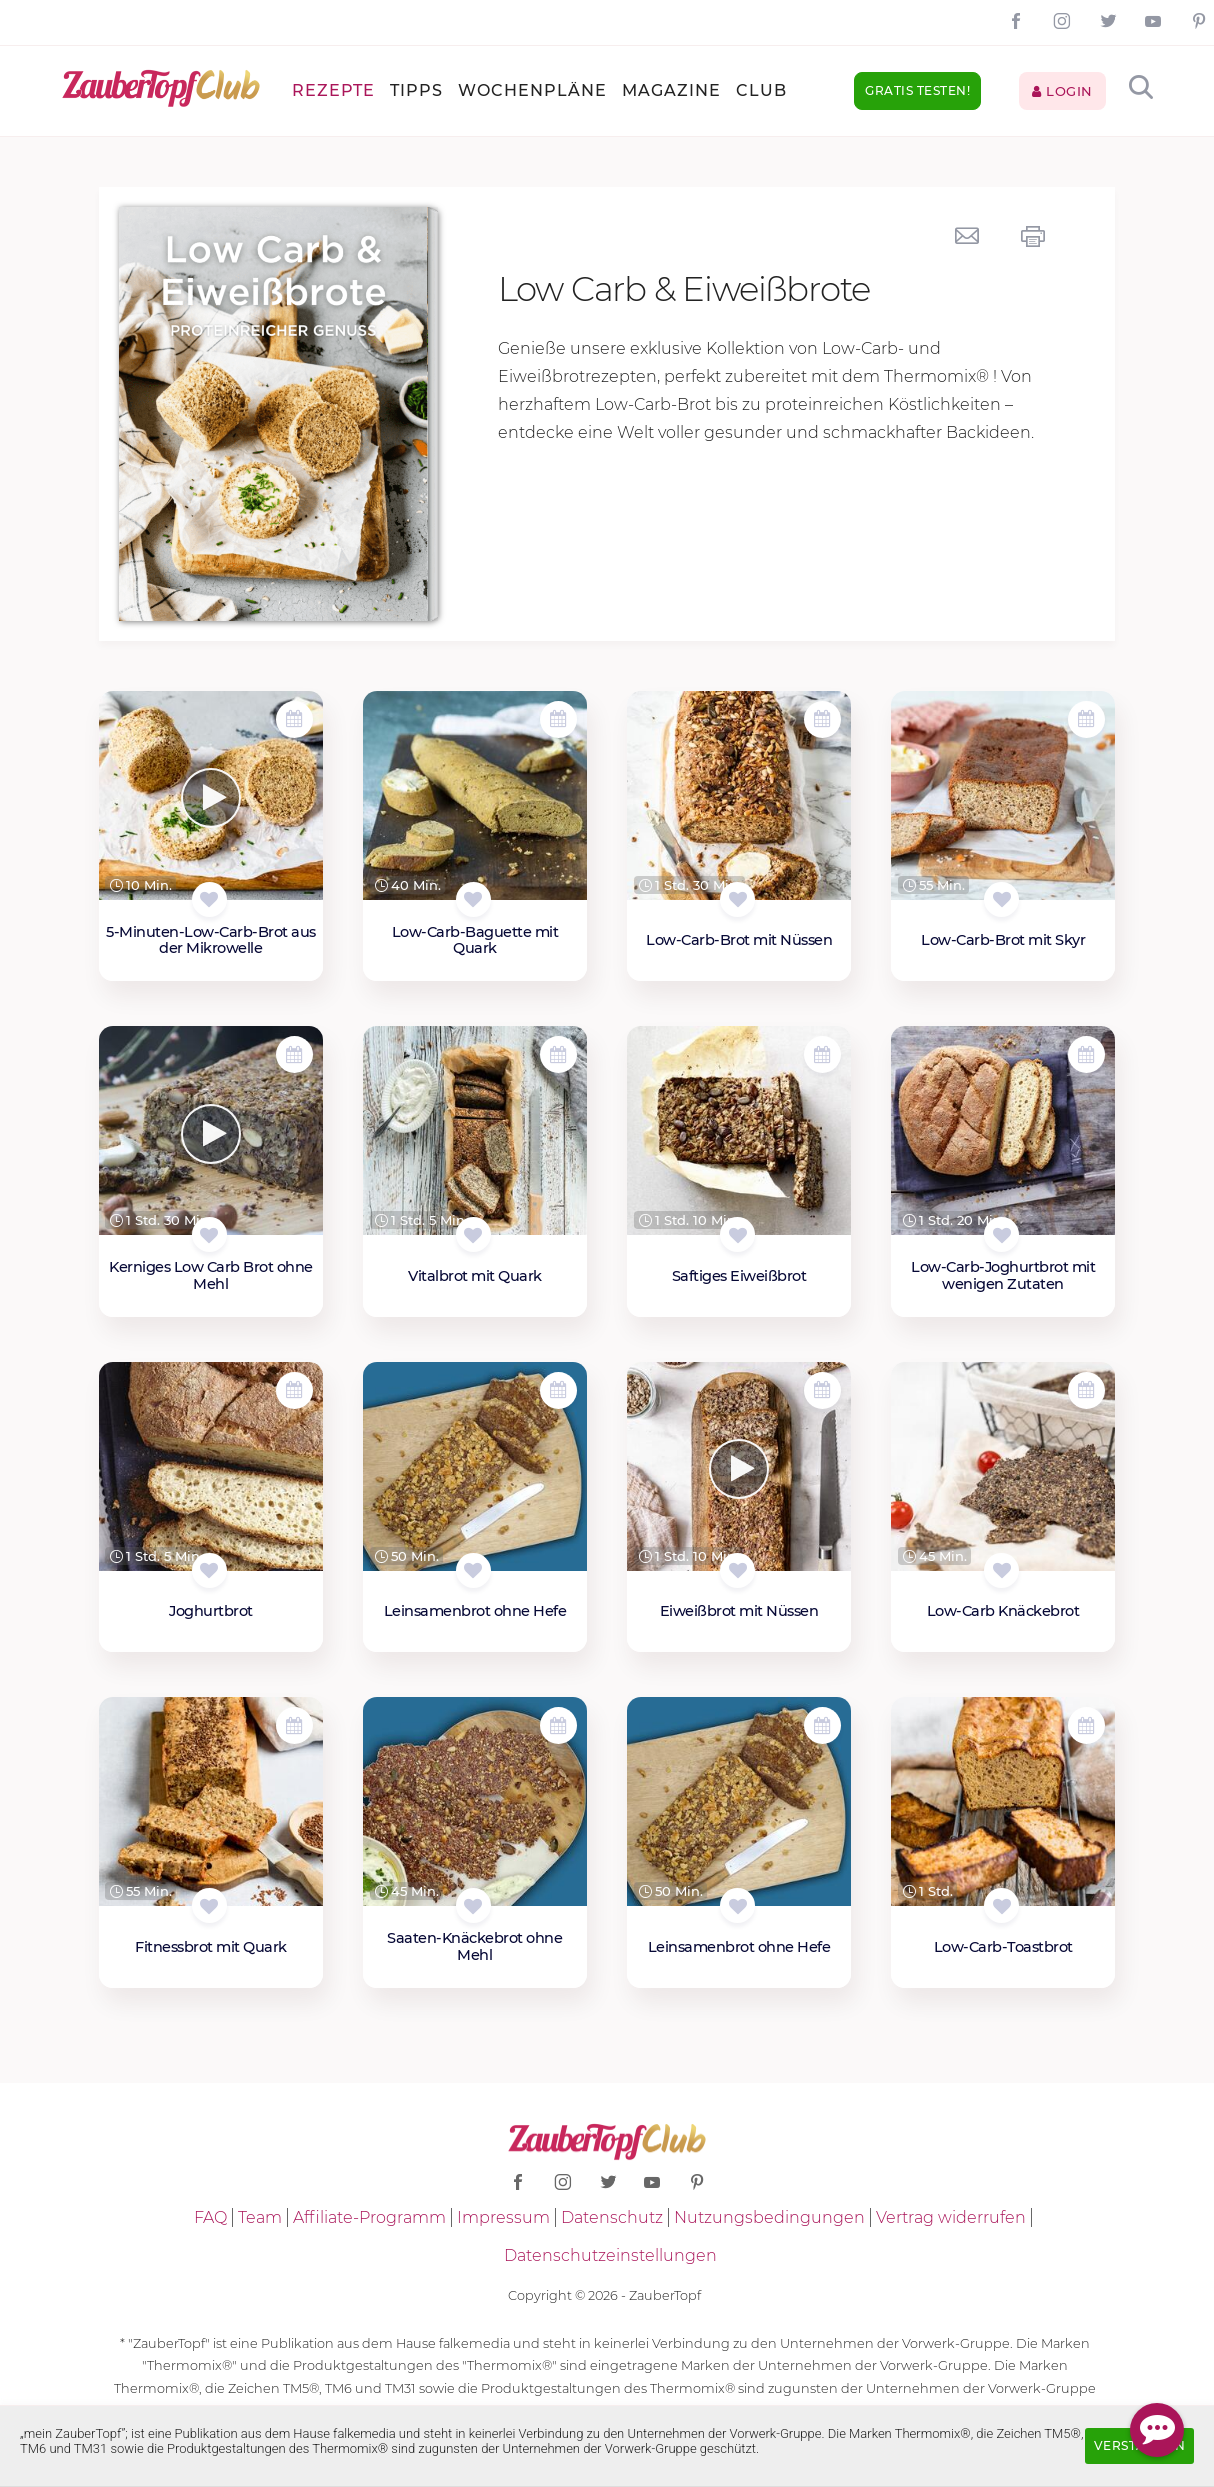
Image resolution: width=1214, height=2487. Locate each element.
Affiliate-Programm (369, 2217)
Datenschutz (612, 2217)
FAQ (210, 2217)
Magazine (671, 90)
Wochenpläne (532, 90)
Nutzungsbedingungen (769, 2217)
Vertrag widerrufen (951, 2217)
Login (1062, 91)
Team (260, 2217)
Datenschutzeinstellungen (610, 2255)
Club (761, 90)
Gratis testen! (917, 90)
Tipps (416, 90)
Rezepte (333, 90)
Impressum (503, 2217)
